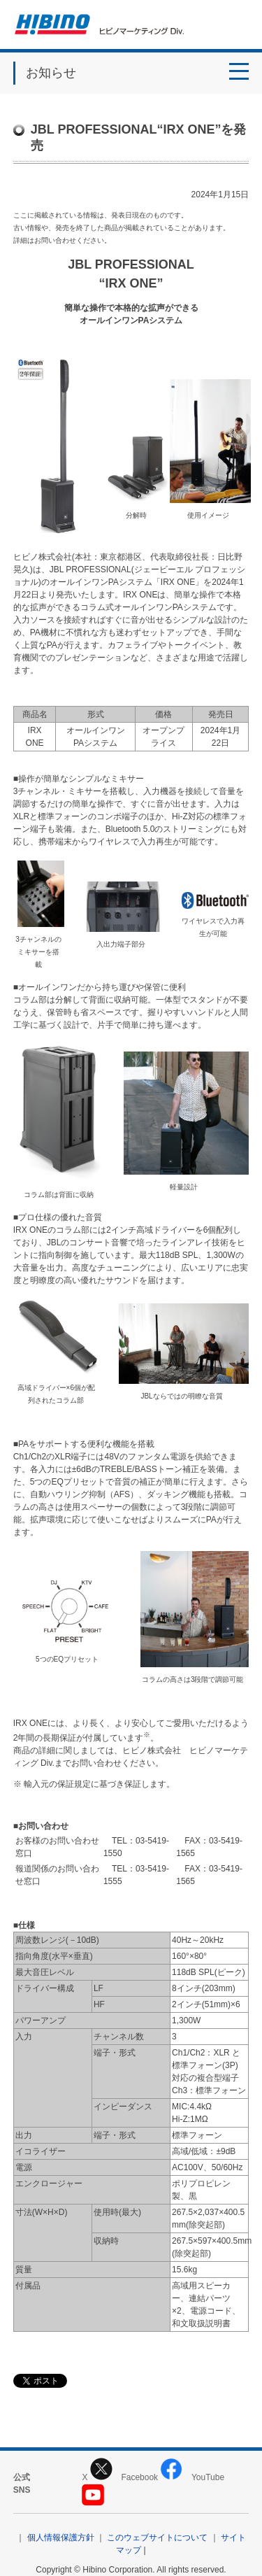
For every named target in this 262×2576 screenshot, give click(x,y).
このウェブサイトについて (157, 2537)
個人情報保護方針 (60, 2537)
